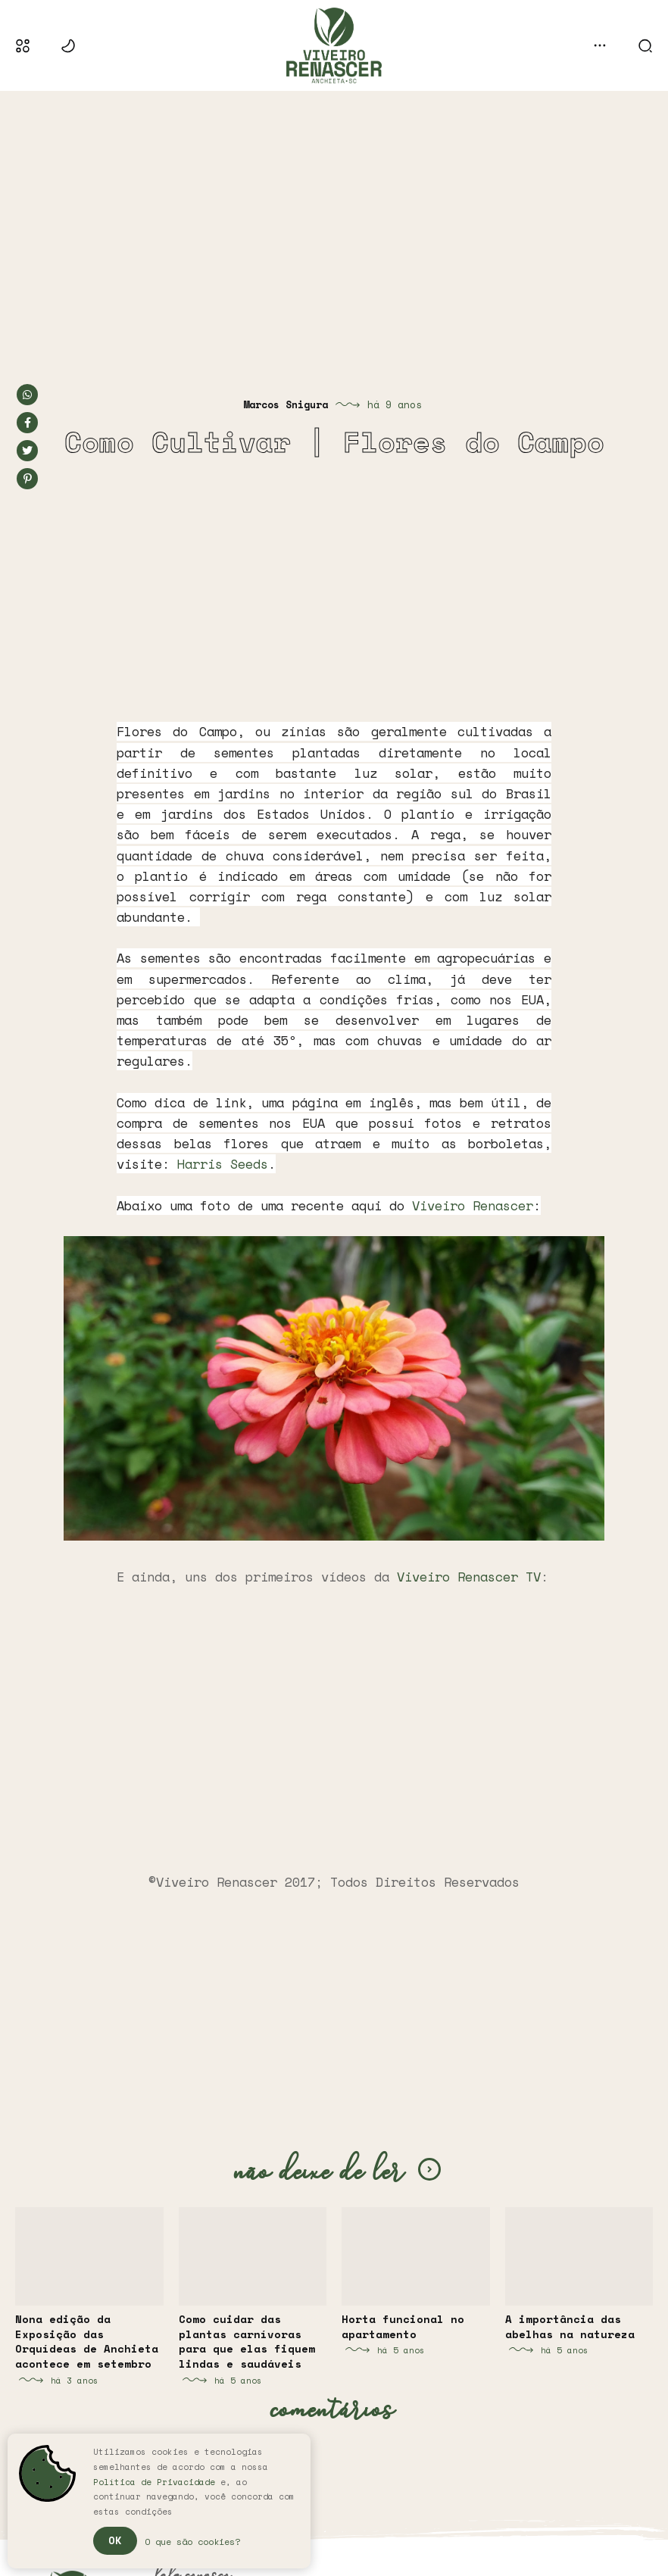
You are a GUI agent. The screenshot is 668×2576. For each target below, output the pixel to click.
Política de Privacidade (154, 2482)
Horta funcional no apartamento (403, 2326)
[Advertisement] (334, 223)
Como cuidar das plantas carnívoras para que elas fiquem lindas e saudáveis (247, 2341)
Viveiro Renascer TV (469, 1576)
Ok (115, 2540)
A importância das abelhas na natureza (570, 2326)
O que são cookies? (192, 2541)
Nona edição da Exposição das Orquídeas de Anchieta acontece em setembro (86, 2341)
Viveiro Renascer (472, 1205)
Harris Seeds (222, 1163)
